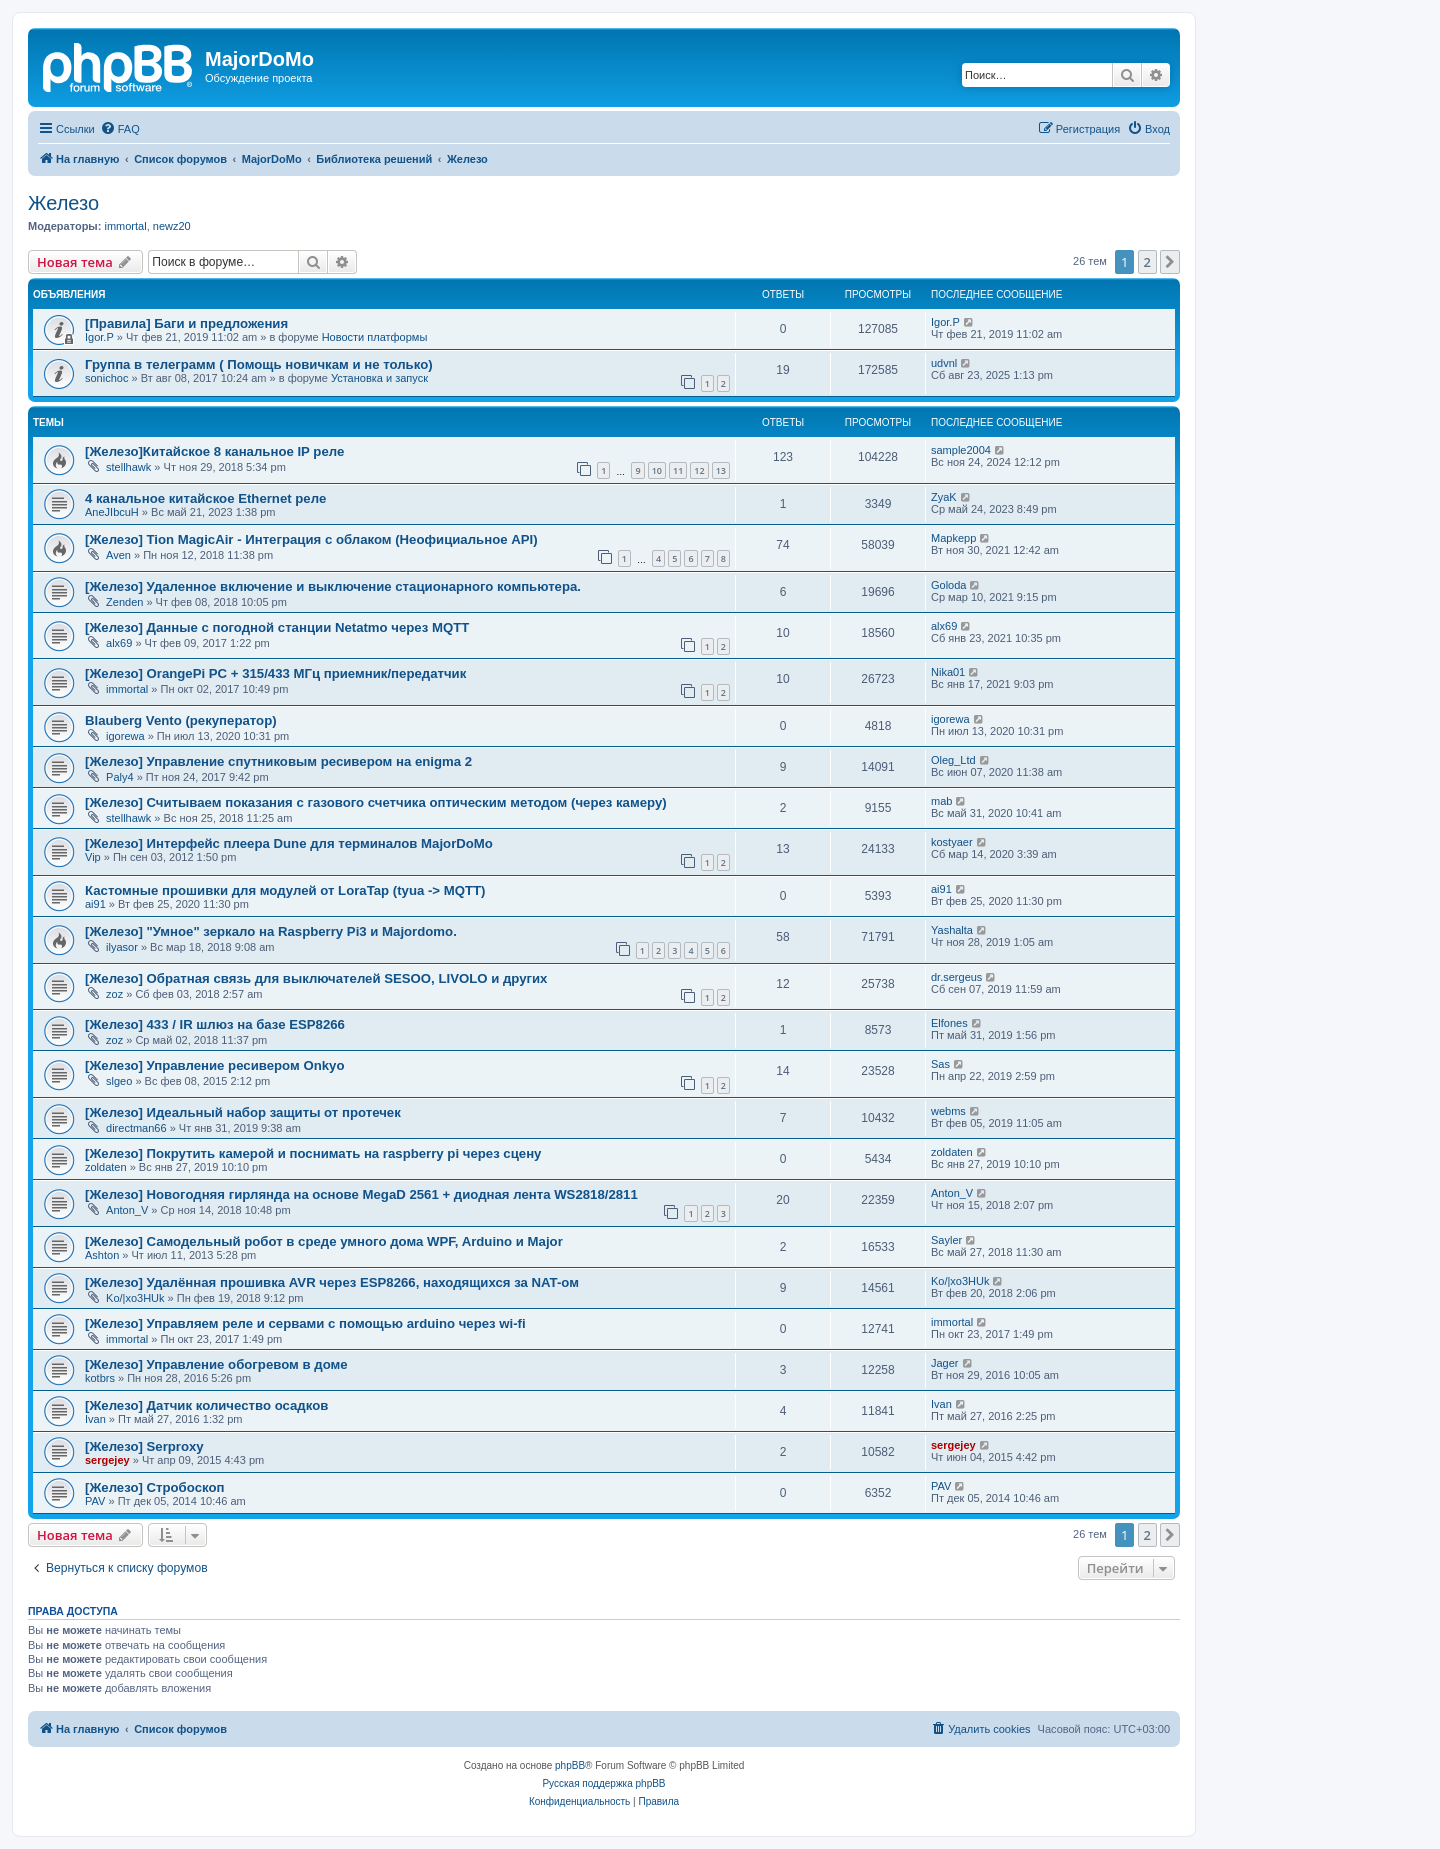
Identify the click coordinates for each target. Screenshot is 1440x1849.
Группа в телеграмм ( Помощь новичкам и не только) (259, 364)
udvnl (944, 363)
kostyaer (952, 842)
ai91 (95, 904)
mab (941, 801)
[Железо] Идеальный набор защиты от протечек (243, 1112)
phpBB (570, 1765)
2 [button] (1147, 262)
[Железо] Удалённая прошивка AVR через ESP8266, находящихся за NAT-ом (332, 1282)
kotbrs (100, 1378)
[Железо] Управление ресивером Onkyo (214, 1065)
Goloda (948, 585)
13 (721, 470)
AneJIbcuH (112, 512)
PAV (95, 1501)
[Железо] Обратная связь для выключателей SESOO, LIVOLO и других (316, 978)
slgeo (119, 1081)
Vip (93, 857)
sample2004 (961, 450)
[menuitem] (120, 129)
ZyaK (944, 497)
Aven (118, 555)
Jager (945, 1363)
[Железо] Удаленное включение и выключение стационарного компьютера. (333, 586)
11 (678, 470)
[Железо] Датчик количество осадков (206, 1405)
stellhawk (128, 467)
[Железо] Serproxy (144, 1446)
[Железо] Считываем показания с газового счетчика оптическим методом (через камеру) (376, 802)
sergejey (107, 1460)
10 (657, 470)
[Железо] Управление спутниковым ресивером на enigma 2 (278, 761)
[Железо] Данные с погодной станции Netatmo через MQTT (277, 627)
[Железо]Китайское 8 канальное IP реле (214, 451)
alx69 (119, 643)
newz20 (172, 226)
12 (699, 470)
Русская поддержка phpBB (603, 1783)
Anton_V (127, 1210)
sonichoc (106, 378)
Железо (63, 203)
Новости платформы (375, 337)
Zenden (124, 602)
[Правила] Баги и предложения (186, 323)
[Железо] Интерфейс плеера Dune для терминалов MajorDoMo (289, 843)
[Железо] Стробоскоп (154, 1487)
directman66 (136, 1128)
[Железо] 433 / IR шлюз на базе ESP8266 (215, 1024)
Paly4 (120, 777)
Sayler (946, 1240)
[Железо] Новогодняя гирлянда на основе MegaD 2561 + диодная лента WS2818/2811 (361, 1194)
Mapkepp (953, 538)
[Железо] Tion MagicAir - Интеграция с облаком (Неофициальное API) (311, 539)
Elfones (949, 1023)
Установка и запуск (379, 378)
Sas (940, 1064)
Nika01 (948, 672)
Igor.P (99, 337)
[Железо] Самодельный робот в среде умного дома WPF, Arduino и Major (324, 1241)
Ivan (95, 1419)
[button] (1170, 262)
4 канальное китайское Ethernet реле (205, 498)
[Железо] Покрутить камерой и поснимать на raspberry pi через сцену (313, 1153)
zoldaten (106, 1167)
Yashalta (952, 930)
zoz (114, 994)
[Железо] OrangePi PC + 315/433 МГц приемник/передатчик (275, 673)
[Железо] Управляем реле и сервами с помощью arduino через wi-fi (305, 1323)
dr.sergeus (956, 977)
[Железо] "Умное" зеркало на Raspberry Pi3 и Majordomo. (271, 931)
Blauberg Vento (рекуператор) (181, 720)
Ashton (102, 1255)
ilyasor (122, 947)
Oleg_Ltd (953, 760)
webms (948, 1111)
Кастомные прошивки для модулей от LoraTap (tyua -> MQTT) (285, 890)
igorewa (125, 736)
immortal (125, 226)
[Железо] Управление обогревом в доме (216, 1364)
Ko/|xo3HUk (135, 1298)
